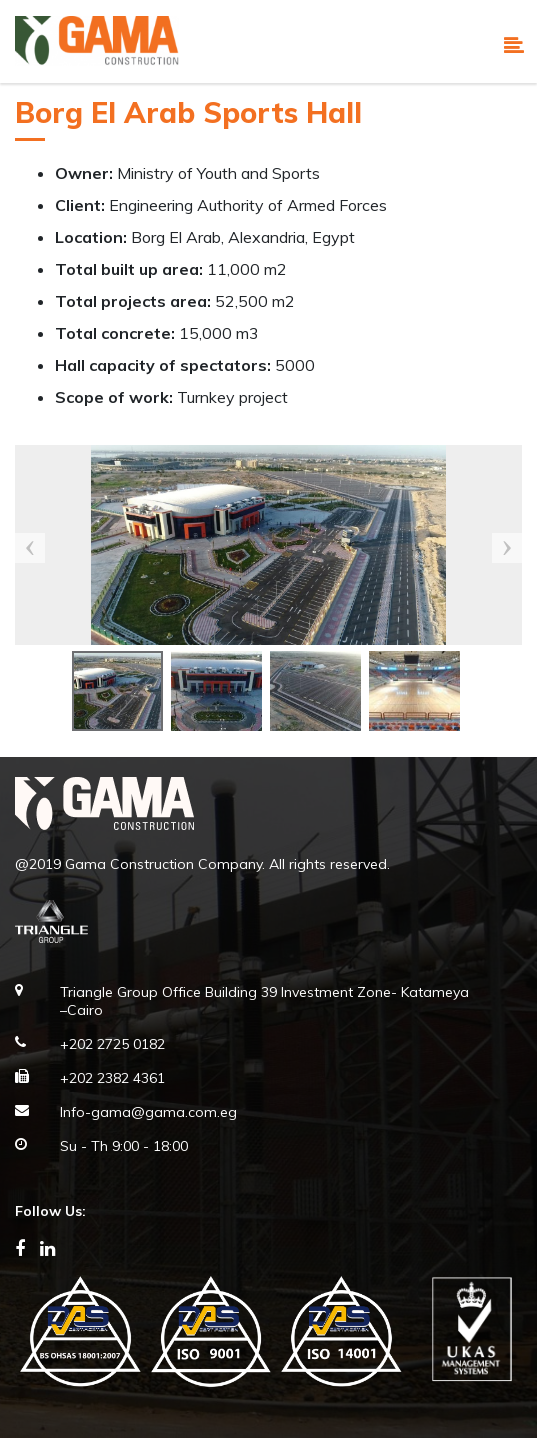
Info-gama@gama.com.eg (148, 1112)
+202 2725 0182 (112, 1044)
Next (507, 548)
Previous (30, 548)
